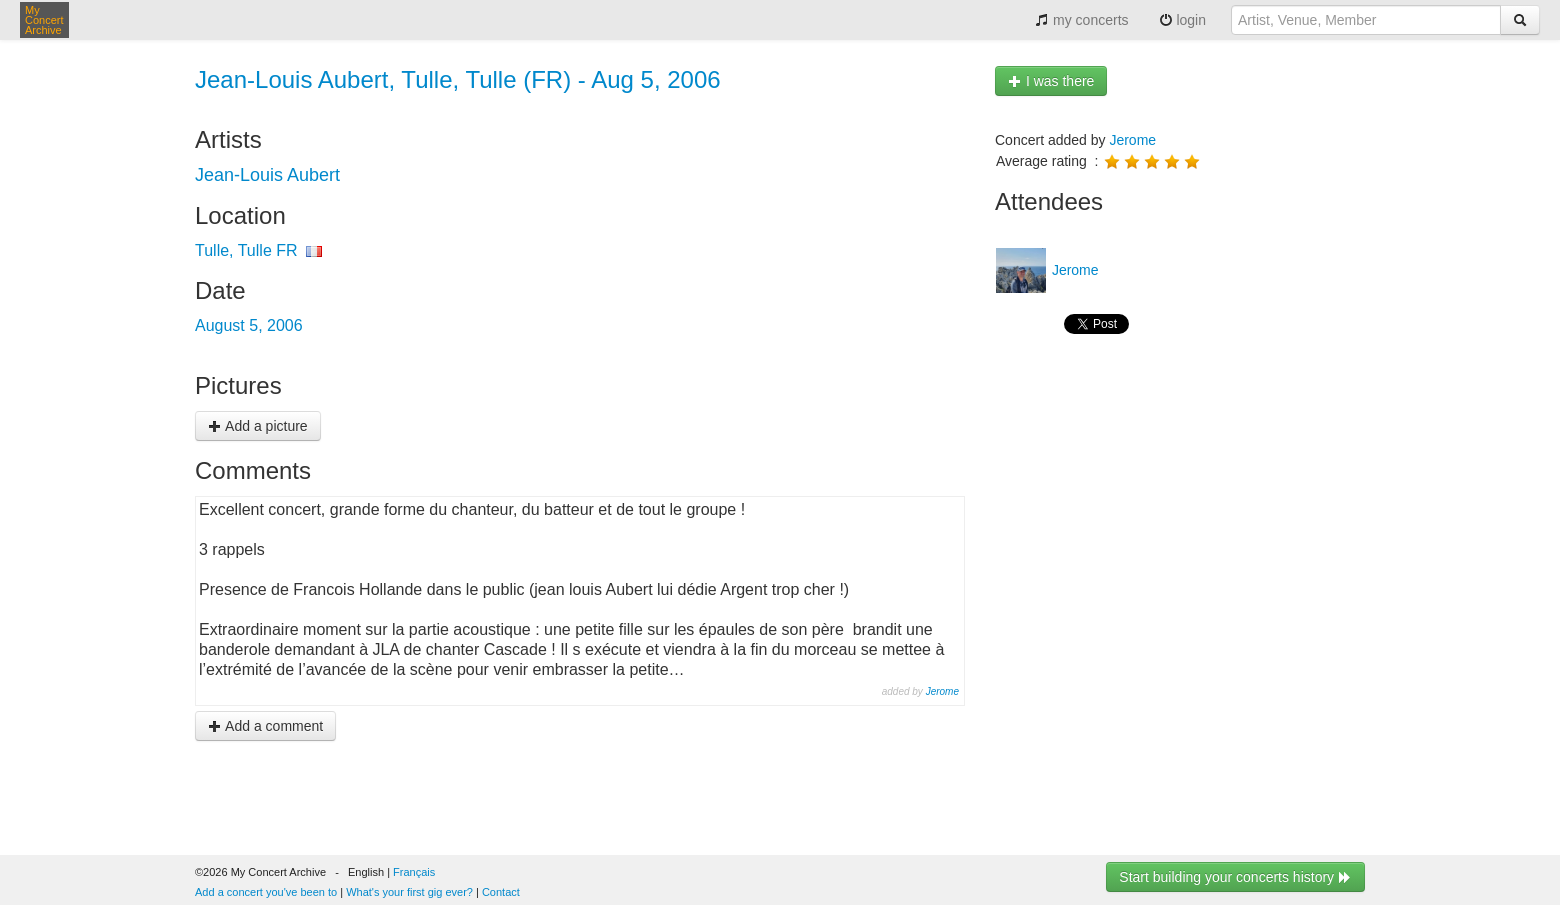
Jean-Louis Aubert (267, 175)
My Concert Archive (44, 20)
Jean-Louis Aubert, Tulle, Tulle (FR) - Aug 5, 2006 (458, 79)
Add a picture (258, 426)
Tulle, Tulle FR (246, 250)
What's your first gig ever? (409, 892)
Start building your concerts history (1235, 877)
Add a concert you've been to (266, 892)
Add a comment (265, 726)
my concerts (1081, 20)
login (1182, 20)
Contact (501, 892)
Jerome (942, 691)
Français (414, 872)
